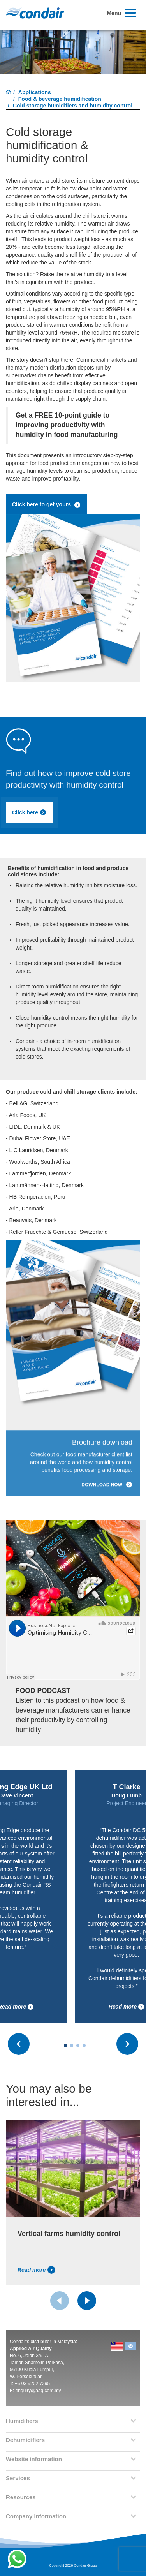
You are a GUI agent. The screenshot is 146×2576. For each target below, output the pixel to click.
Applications (34, 92)
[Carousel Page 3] (77, 2045)
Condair (35, 13)
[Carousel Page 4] (84, 2045)
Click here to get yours (46, 504)
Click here (29, 812)
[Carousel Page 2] (71, 2045)
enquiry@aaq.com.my (38, 2390)
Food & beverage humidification (59, 99)
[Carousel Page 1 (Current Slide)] (65, 2045)
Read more (126, 2006)
